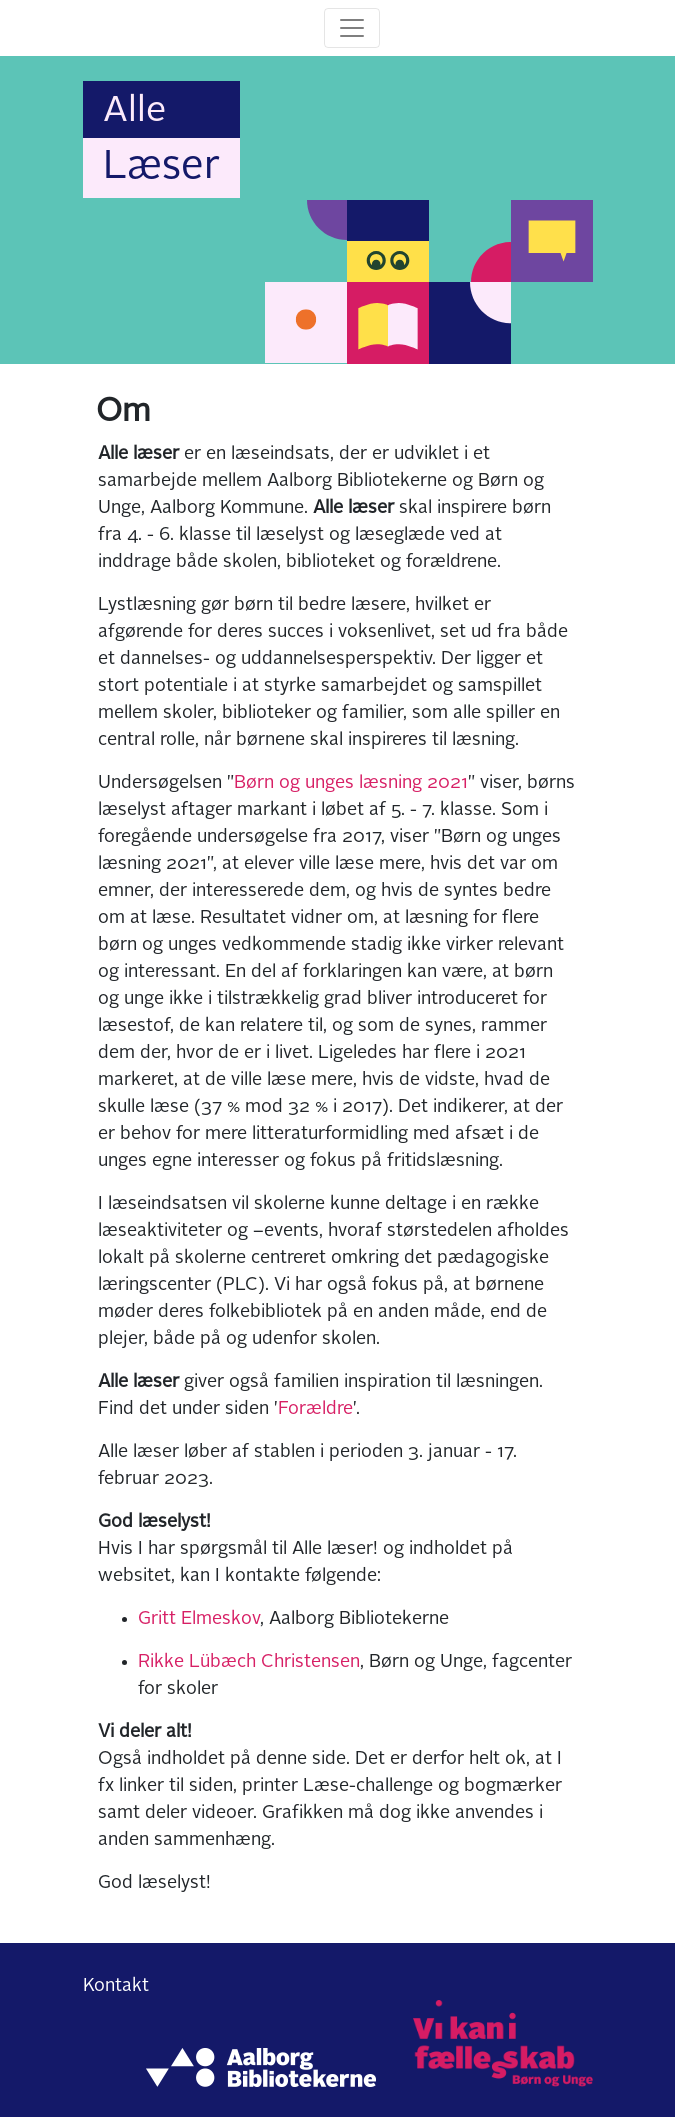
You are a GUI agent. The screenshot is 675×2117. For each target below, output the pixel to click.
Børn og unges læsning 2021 (351, 783)
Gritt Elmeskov (199, 1619)
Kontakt (116, 1986)
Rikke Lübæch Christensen (249, 1662)
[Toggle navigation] (352, 28)
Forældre (315, 1409)
